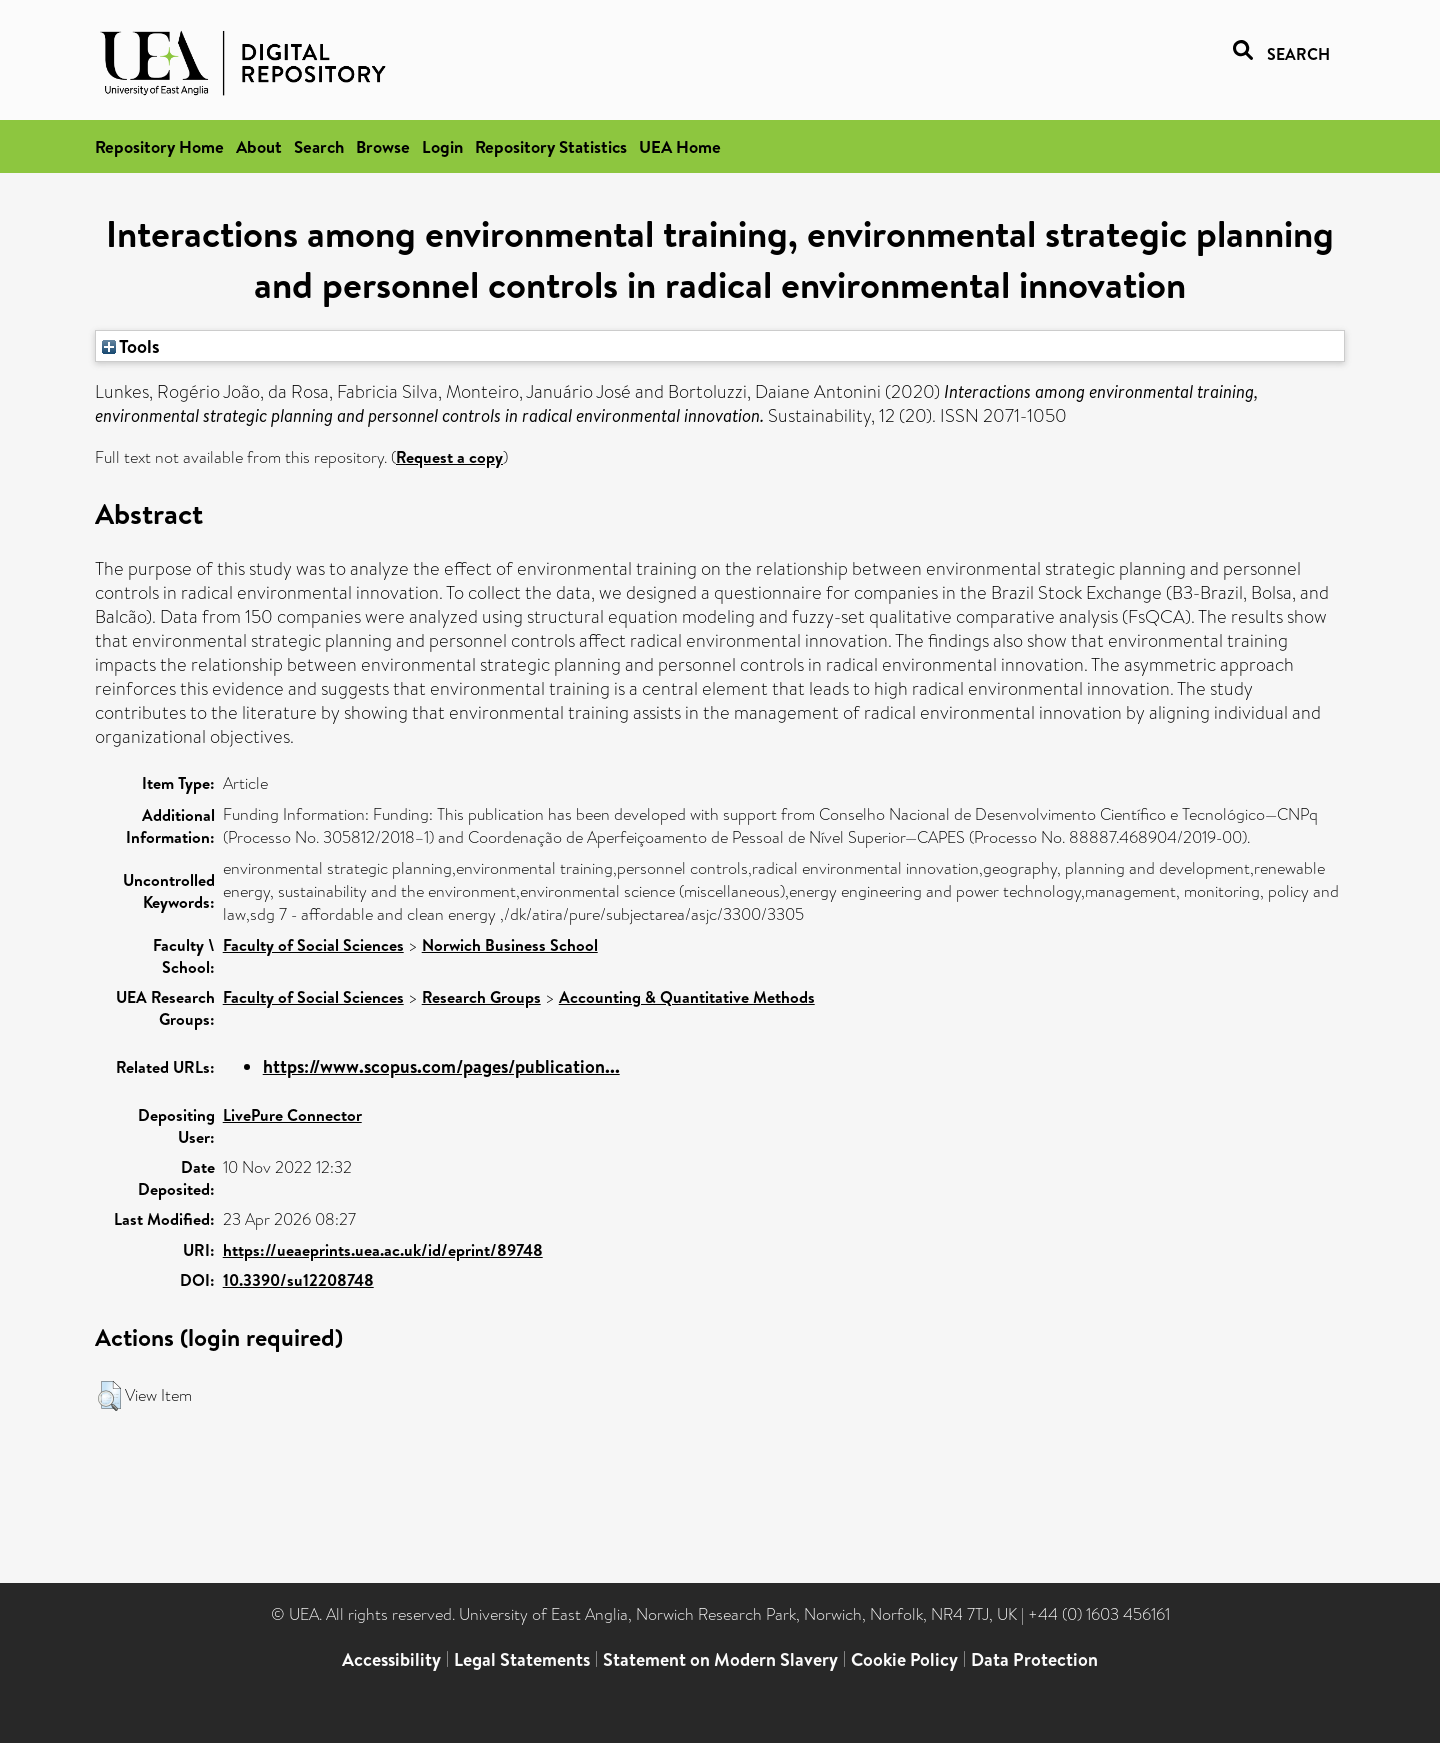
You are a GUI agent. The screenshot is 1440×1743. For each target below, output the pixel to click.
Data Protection (1034, 1659)
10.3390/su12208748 (298, 1280)
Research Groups (481, 997)
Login (442, 146)
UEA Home (680, 146)
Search (319, 146)
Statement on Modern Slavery (720, 1659)
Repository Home (159, 146)
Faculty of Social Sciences (313, 945)
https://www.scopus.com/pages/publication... (441, 1066)
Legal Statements (522, 1659)
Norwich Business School (510, 945)
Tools (131, 346)
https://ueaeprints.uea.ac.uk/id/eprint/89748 (383, 1250)
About (259, 146)
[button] (109, 1396)
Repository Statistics (551, 146)
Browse (383, 146)
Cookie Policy (904, 1659)
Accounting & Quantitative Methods (687, 997)
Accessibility (391, 1659)
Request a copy (449, 457)
